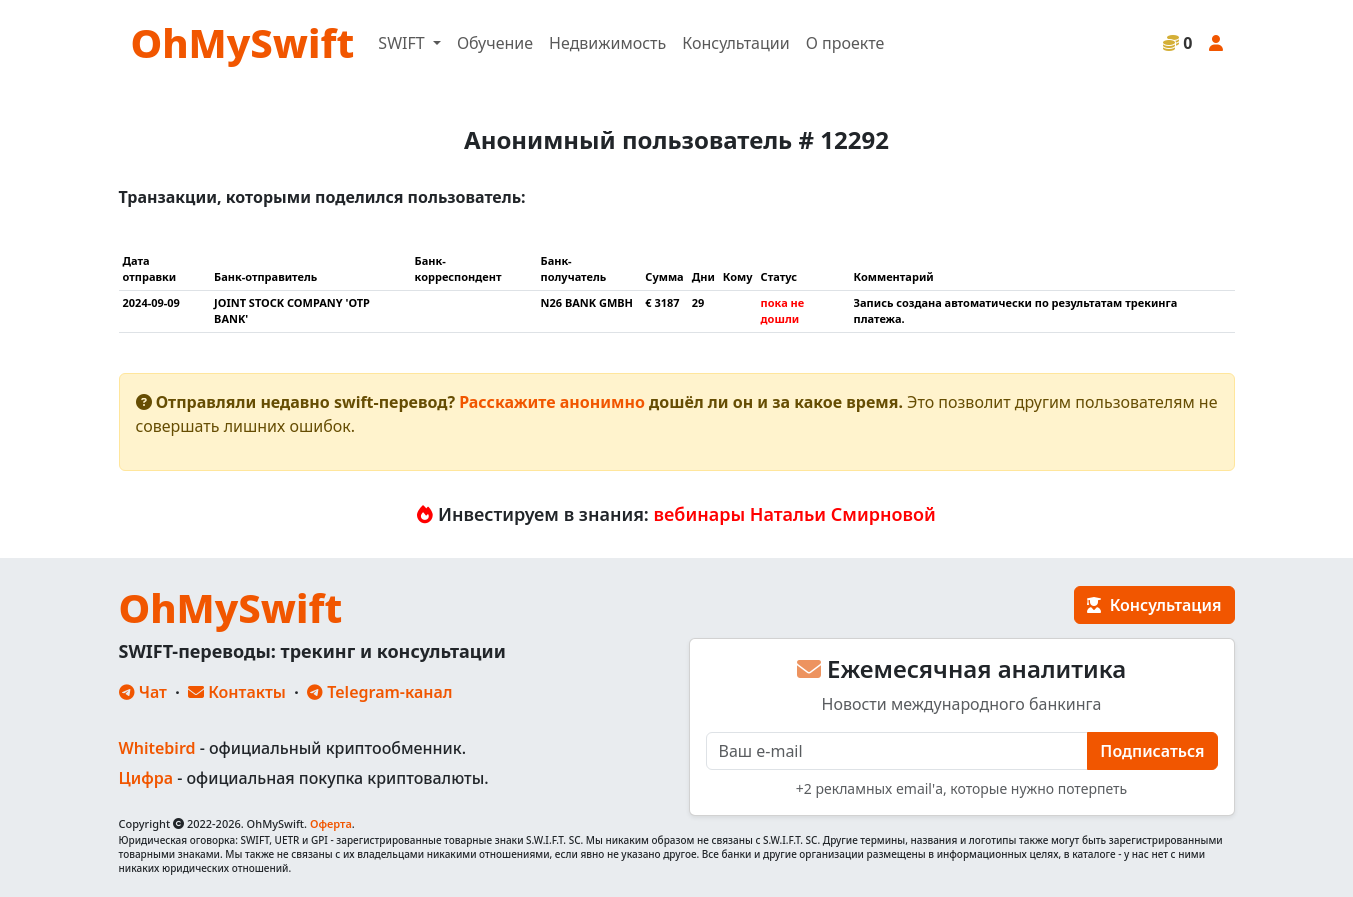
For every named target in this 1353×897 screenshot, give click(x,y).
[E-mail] (897, 751)
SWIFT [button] (403, 43)
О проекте (845, 43)
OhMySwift (243, 42)
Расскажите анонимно (552, 402)
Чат (143, 692)
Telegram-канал (379, 692)
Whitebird (157, 748)
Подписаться (1152, 751)
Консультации (735, 43)
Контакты (237, 692)
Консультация (1154, 605)
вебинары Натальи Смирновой (795, 514)
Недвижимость (607, 43)
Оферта (331, 823)
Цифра (146, 778)
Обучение (495, 43)
